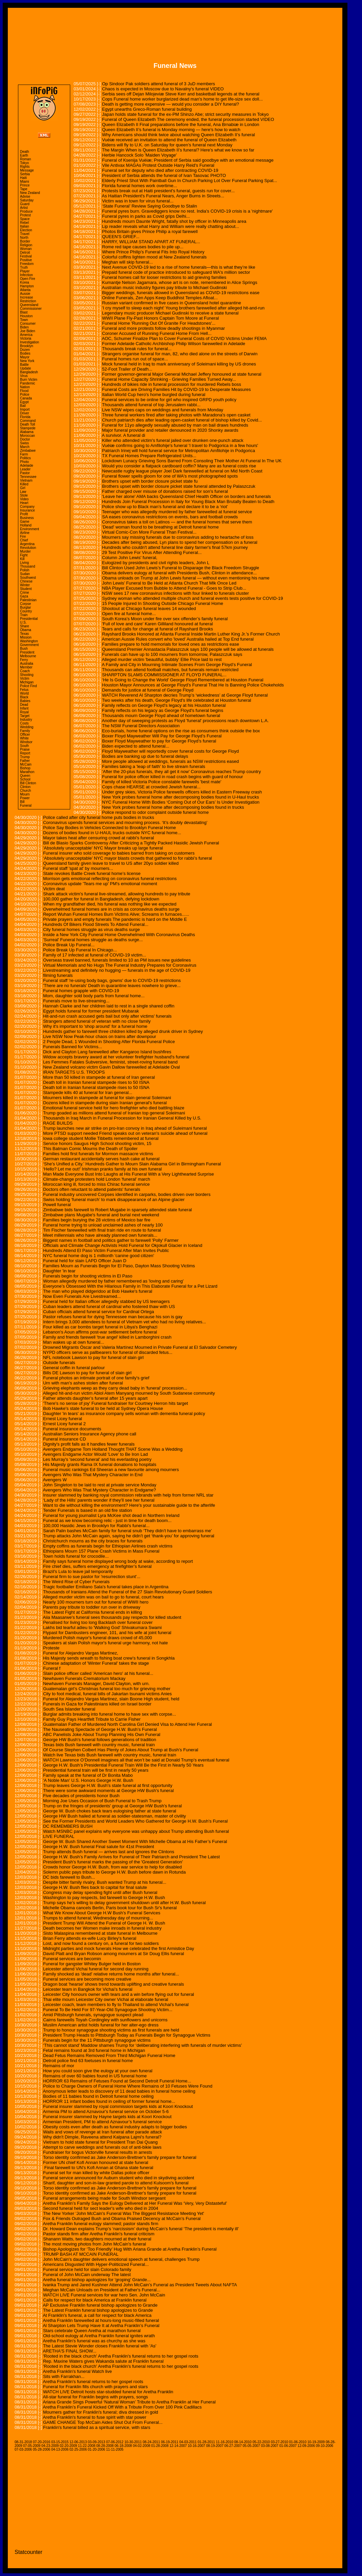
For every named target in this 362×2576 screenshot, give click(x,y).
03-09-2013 (96, 2442)
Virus (24, 376)
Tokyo (24, 163)
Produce (26, 211)
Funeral (26, 805)
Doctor (25, 439)
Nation (25, 387)
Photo (24, 462)
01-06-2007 (288, 2446)
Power (25, 798)
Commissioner (31, 308)
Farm (24, 454)
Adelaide (26, 465)
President (27, 652)
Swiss (24, 443)
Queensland (29, 305)
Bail (23, 406)
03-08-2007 (269, 2446)
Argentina (27, 544)
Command (28, 421)
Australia (26, 663)
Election (26, 230)
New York (27, 361)
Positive (26, 260)
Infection (26, 275)
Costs (24, 723)
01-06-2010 (297, 2442)
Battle (24, 364)
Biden (24, 327)
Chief (24, 540)
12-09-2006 (306, 2446)
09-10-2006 (324, 2446)
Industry (26, 719)
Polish (24, 570)
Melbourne (28, 656)
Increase (26, 297)
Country (26, 611)
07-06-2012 (114, 2442)
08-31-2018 (23, 2442)
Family (25, 731)
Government (29, 645)
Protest (25, 215)
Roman (25, 159)
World (24, 693)
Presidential (29, 619)
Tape (23, 189)
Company (27, 506)
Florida (25, 417)
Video (24, 499)
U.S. (23, 622)
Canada (26, 398)
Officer (25, 734)
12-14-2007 (178, 2446)
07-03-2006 (23, 2449)
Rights (25, 166)
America (26, 335)
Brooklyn (26, 346)
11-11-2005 (114, 2449)
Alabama (26, 432)
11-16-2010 (224, 2442)
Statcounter (28, 2552)
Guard (25, 204)
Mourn (25, 794)
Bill (22, 802)
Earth (24, 155)
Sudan (25, 574)
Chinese (26, 581)
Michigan (27, 682)
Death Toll (27, 424)
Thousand (27, 566)
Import (25, 409)
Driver (24, 413)
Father (25, 761)
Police (24, 394)
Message (27, 170)
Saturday (27, 200)
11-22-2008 (86, 2446)
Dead (24, 704)
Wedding (26, 727)
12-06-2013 (78, 2442)
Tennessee (28, 477)
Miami (24, 181)
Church (25, 790)
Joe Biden (27, 331)
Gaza (24, 596)
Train (23, 615)
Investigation (29, 342)
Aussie (25, 294)
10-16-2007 (196, 2446)
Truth (24, 267)
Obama (25, 630)
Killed (24, 484)
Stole (24, 495)
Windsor (26, 742)
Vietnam (26, 480)
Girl (22, 488)
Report (25, 753)
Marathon (27, 772)
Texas (24, 634)
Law (23, 492)
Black (24, 697)
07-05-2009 (31, 2446)
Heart (24, 503)
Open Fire (27, 279)
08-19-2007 (214, 2446)
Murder (25, 551)
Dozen (25, 350)
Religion (26, 245)
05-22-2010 (261, 2442)
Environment (29, 529)
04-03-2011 (187, 2442)
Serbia (25, 174)
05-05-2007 (251, 2446)
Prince (25, 185)
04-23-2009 (50, 2446)
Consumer (28, 323)
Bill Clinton (28, 783)
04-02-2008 (141, 2446)
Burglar (25, 607)
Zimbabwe (28, 450)
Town (24, 320)
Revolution (28, 548)
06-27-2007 (233, 2446)
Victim (24, 678)
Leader (25, 469)
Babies (25, 701)
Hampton (27, 286)
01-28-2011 (206, 2442)
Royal (24, 712)
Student (26, 589)
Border (25, 241)
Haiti (23, 178)
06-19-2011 (169, 2442)
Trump (25, 757)
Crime (24, 592)
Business (27, 518)
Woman (26, 249)
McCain (26, 764)
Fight (23, 555)
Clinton (25, 787)
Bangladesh (29, 372)
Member (26, 667)
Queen (25, 775)
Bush (24, 648)
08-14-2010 (242, 2442)
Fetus (24, 690)
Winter (25, 585)
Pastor (25, 473)
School (25, 779)
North (24, 237)
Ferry (24, 660)
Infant (24, 708)
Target (25, 716)
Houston (26, 316)
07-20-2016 (41, 2442)
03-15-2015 (60, 2442)
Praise (25, 749)
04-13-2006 (60, 2449)
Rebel (24, 223)
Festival (26, 256)
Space (25, 219)
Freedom (27, 264)
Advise (25, 196)
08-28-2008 (105, 2446)
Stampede (28, 428)
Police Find (28, 686)
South (24, 746)
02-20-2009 (68, 2446)
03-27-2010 (279, 2442)
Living (24, 563)
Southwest (28, 577)
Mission (26, 637)
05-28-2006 (41, 2449)
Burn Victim (28, 379)
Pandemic (27, 383)
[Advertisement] (175, 30)
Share (24, 626)
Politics (25, 458)
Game (24, 521)
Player (25, 271)
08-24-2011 (151, 2442)
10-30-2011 (133, 2442)
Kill (22, 559)
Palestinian (28, 600)
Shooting (26, 675)
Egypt (24, 402)
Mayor (25, 357)
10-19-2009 (316, 2442)
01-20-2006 (96, 2449)
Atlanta (25, 290)
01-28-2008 (160, 2446)
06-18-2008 (123, 2446)
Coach (25, 671)
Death (24, 152)
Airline (25, 533)
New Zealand (30, 193)
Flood (24, 391)
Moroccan (27, 435)
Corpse (25, 604)
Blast (23, 312)
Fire (23, 536)
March (25, 447)
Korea (24, 282)
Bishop (25, 768)
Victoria (25, 338)
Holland (26, 525)
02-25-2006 (78, 2449)
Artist (24, 208)
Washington (29, 641)
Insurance (27, 510)
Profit (24, 514)
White (24, 738)
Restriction (28, 301)
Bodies (25, 353)
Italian (24, 226)
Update (25, 368)
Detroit (25, 252)
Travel (24, 234)
